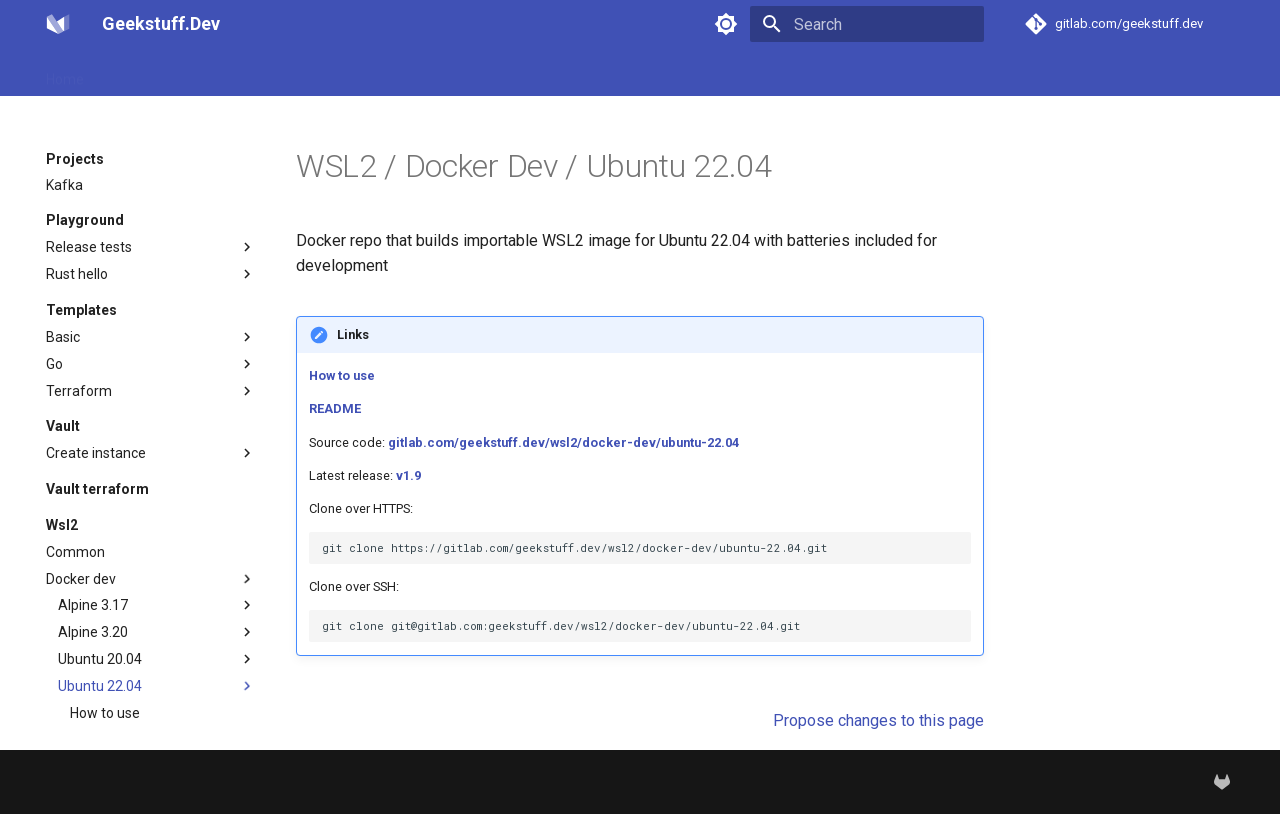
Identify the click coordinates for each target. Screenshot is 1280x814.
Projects (134, 73)
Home (65, 73)
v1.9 (408, 475)
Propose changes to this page (878, 720)
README (335, 408)
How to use (342, 375)
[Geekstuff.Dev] (58, 24)
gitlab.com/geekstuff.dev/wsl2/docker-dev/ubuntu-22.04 (563, 442)
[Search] (867, 24)
